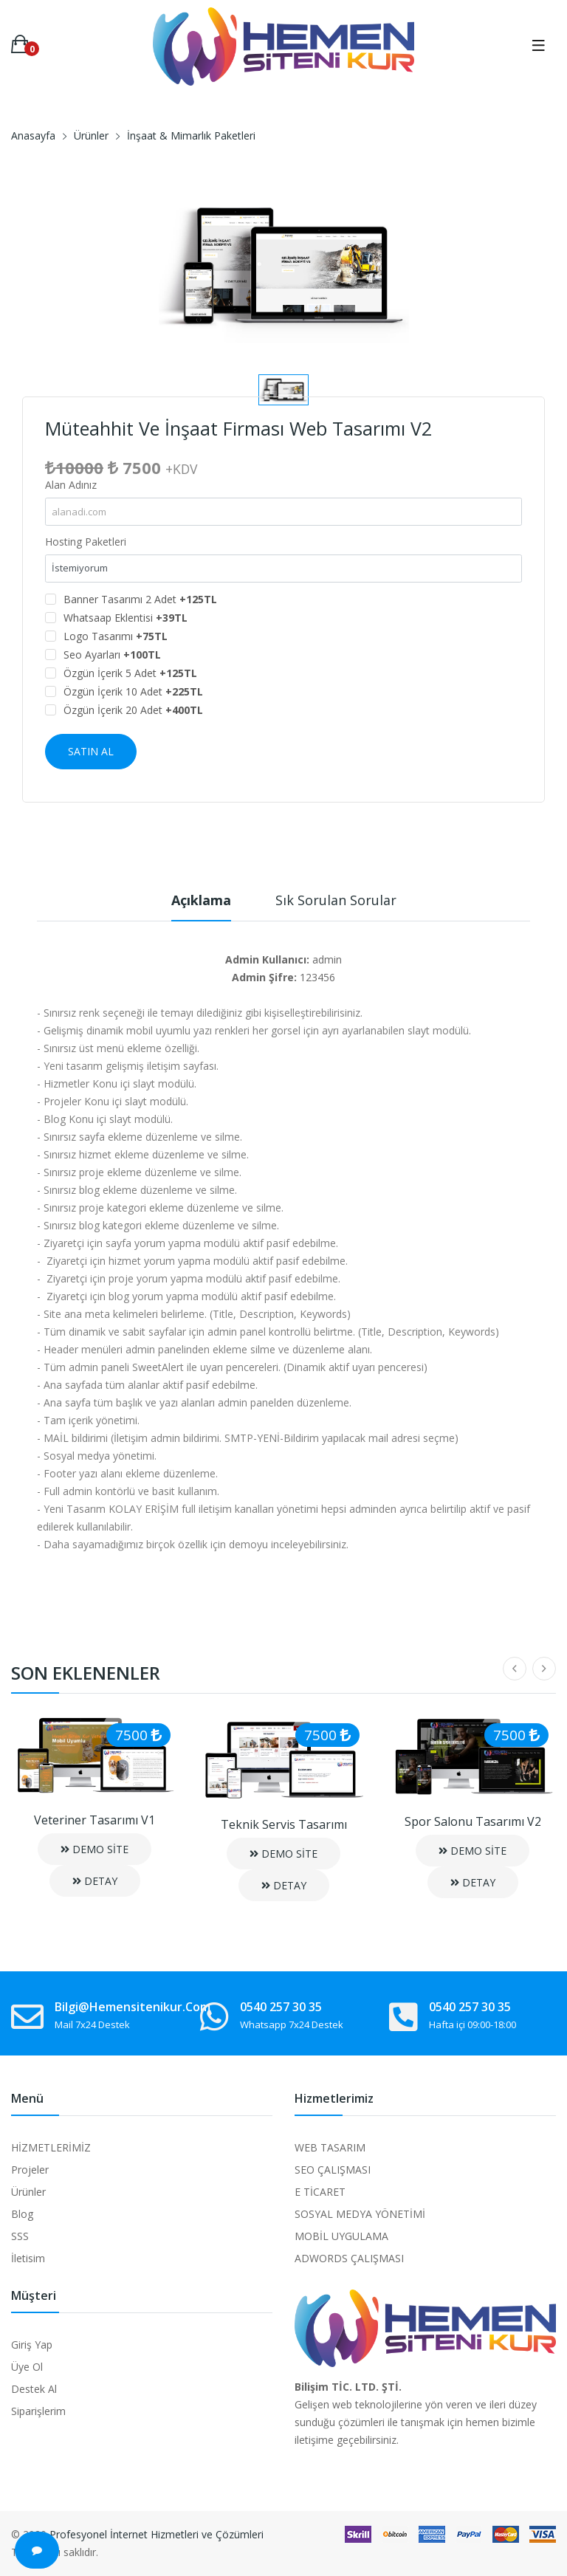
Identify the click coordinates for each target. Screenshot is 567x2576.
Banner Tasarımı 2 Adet (140, 599)
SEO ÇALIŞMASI (333, 2170)
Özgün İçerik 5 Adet (130, 673)
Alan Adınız (71, 485)
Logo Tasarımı (115, 636)
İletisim (28, 2258)
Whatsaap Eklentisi (125, 618)
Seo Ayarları (112, 655)
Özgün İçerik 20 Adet (133, 710)
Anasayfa (33, 135)
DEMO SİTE (94, 1849)
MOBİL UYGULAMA (341, 2236)
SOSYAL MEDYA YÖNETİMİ (360, 2214)
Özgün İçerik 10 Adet (133, 691)
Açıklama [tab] (201, 900)
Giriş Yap (31, 2345)
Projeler (30, 2170)
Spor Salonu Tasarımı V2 (473, 1821)
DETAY (94, 1881)
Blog (22, 2214)
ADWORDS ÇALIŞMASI (349, 2258)
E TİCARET (320, 2192)
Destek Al (34, 2389)
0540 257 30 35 (281, 2007)
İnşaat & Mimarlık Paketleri (191, 135)
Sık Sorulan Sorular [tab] (335, 900)
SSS (20, 2236)
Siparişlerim (38, 2411)
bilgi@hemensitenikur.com (132, 2007)
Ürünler (91, 135)
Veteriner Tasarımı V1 (94, 1820)
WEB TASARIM (330, 2147)
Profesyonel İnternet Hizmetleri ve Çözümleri (156, 2534)
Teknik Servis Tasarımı (284, 1824)
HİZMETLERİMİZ (51, 2147)
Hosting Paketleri (85, 542)
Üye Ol (27, 2367)
